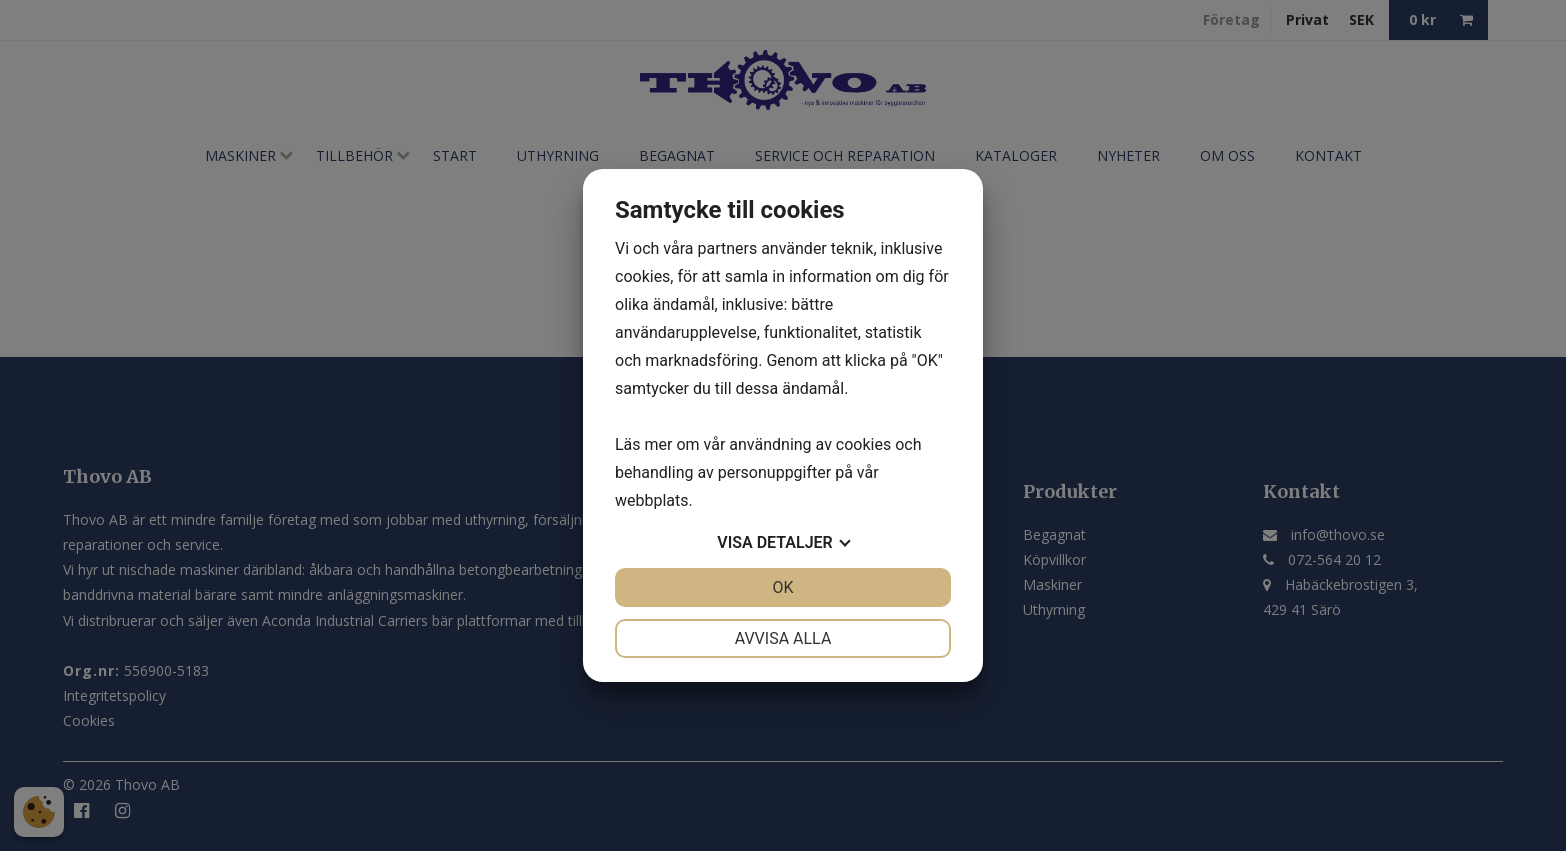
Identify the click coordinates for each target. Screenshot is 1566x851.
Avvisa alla (783, 638)
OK (782, 587)
